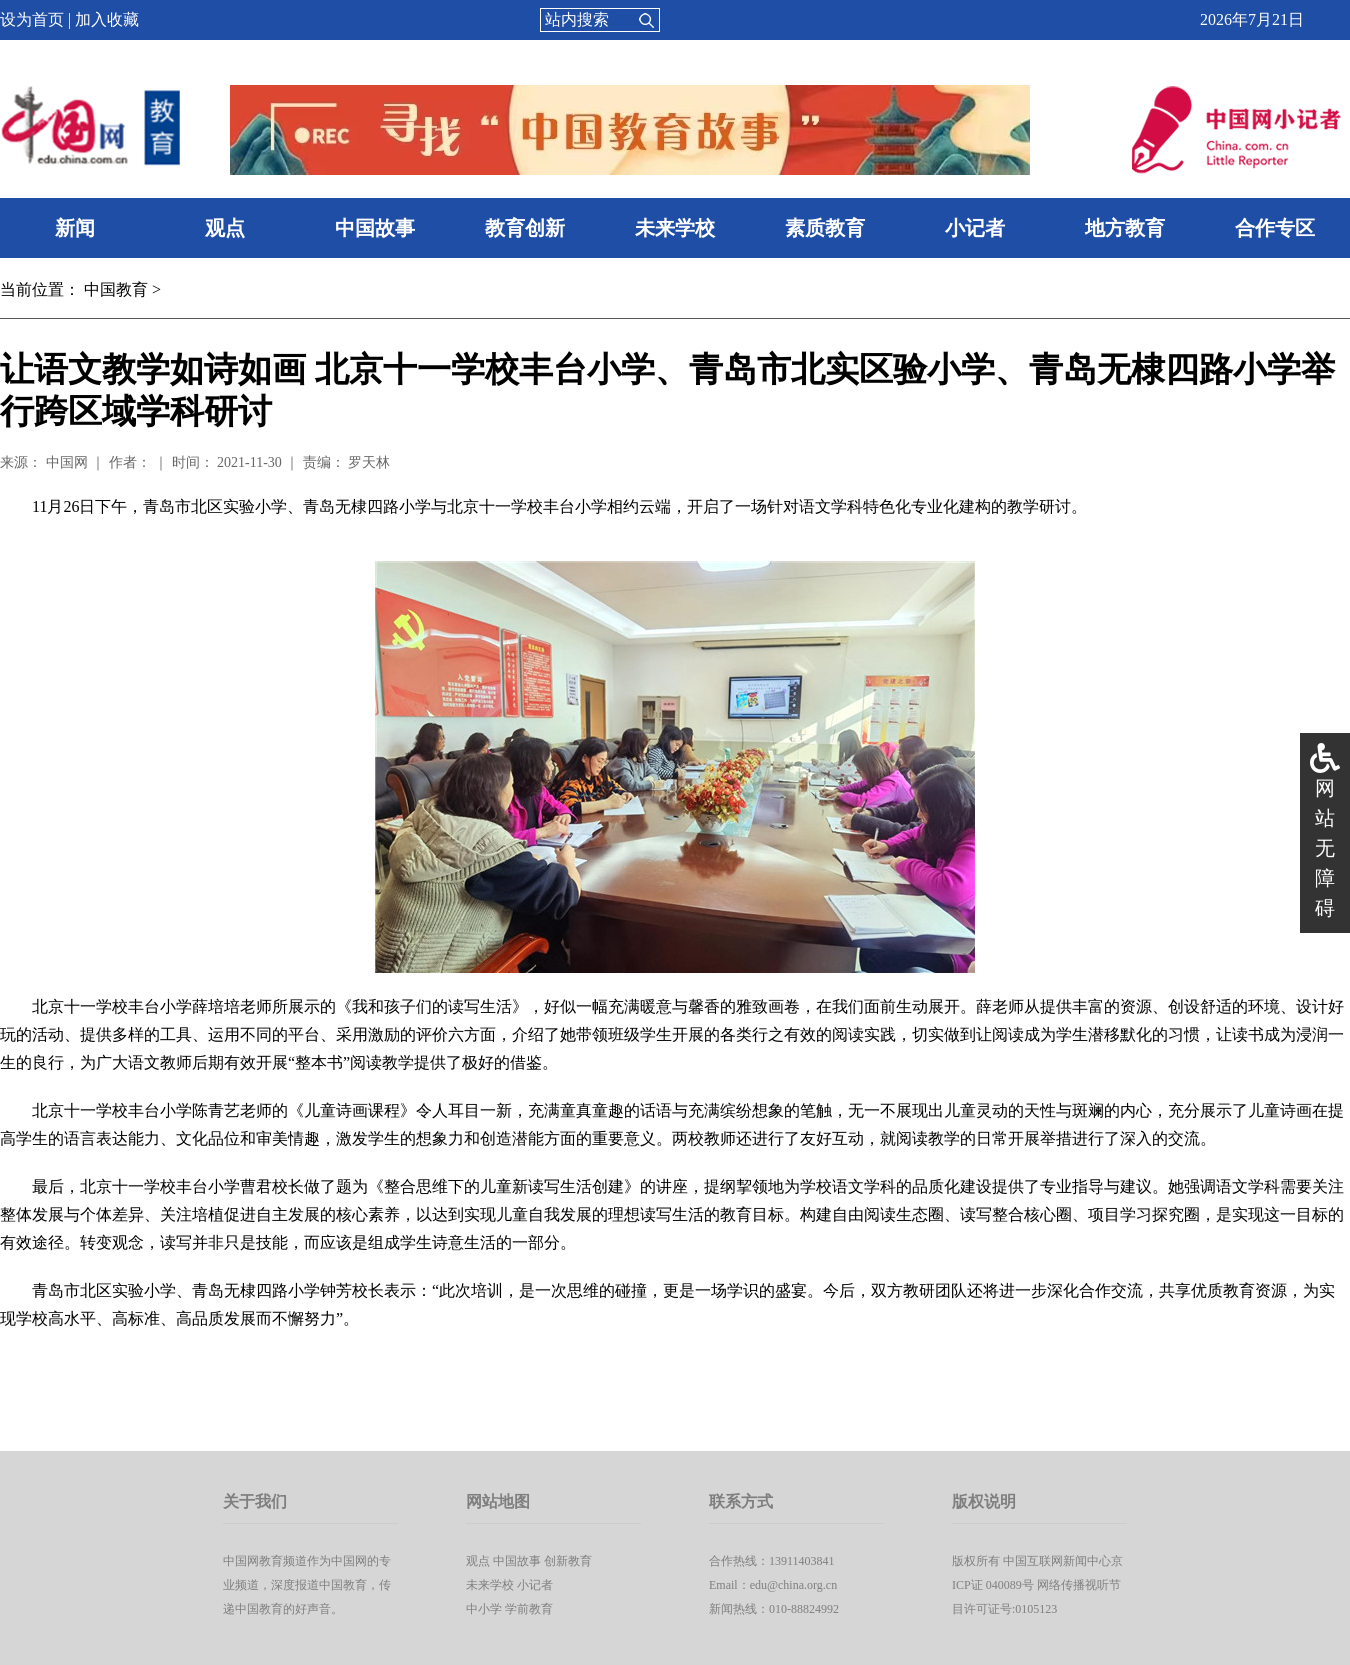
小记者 (975, 228)
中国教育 (116, 289)
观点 (225, 228)
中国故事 (375, 228)
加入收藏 (107, 19)
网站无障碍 (1325, 848)
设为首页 (32, 19)
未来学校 (675, 228)
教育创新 (525, 228)
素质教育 (825, 228)
